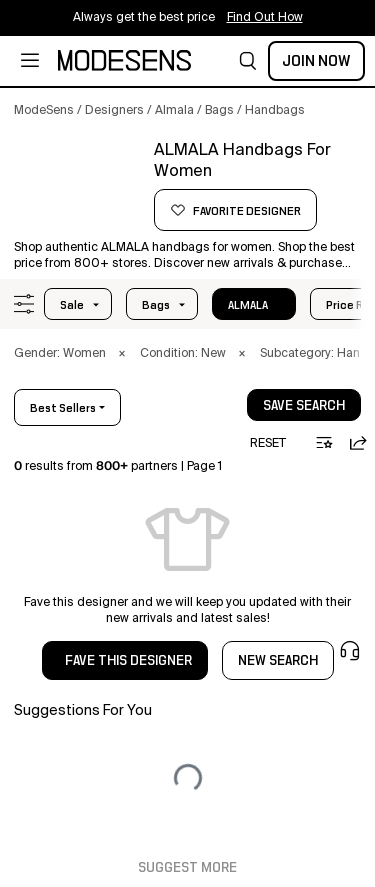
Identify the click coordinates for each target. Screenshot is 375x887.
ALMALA (248, 305)
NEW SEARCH (278, 661)
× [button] (122, 354)
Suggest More (187, 868)
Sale (72, 305)
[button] (248, 61)
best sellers (63, 408)
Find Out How (265, 18)
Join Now (316, 61)
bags (156, 305)
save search (304, 406)
